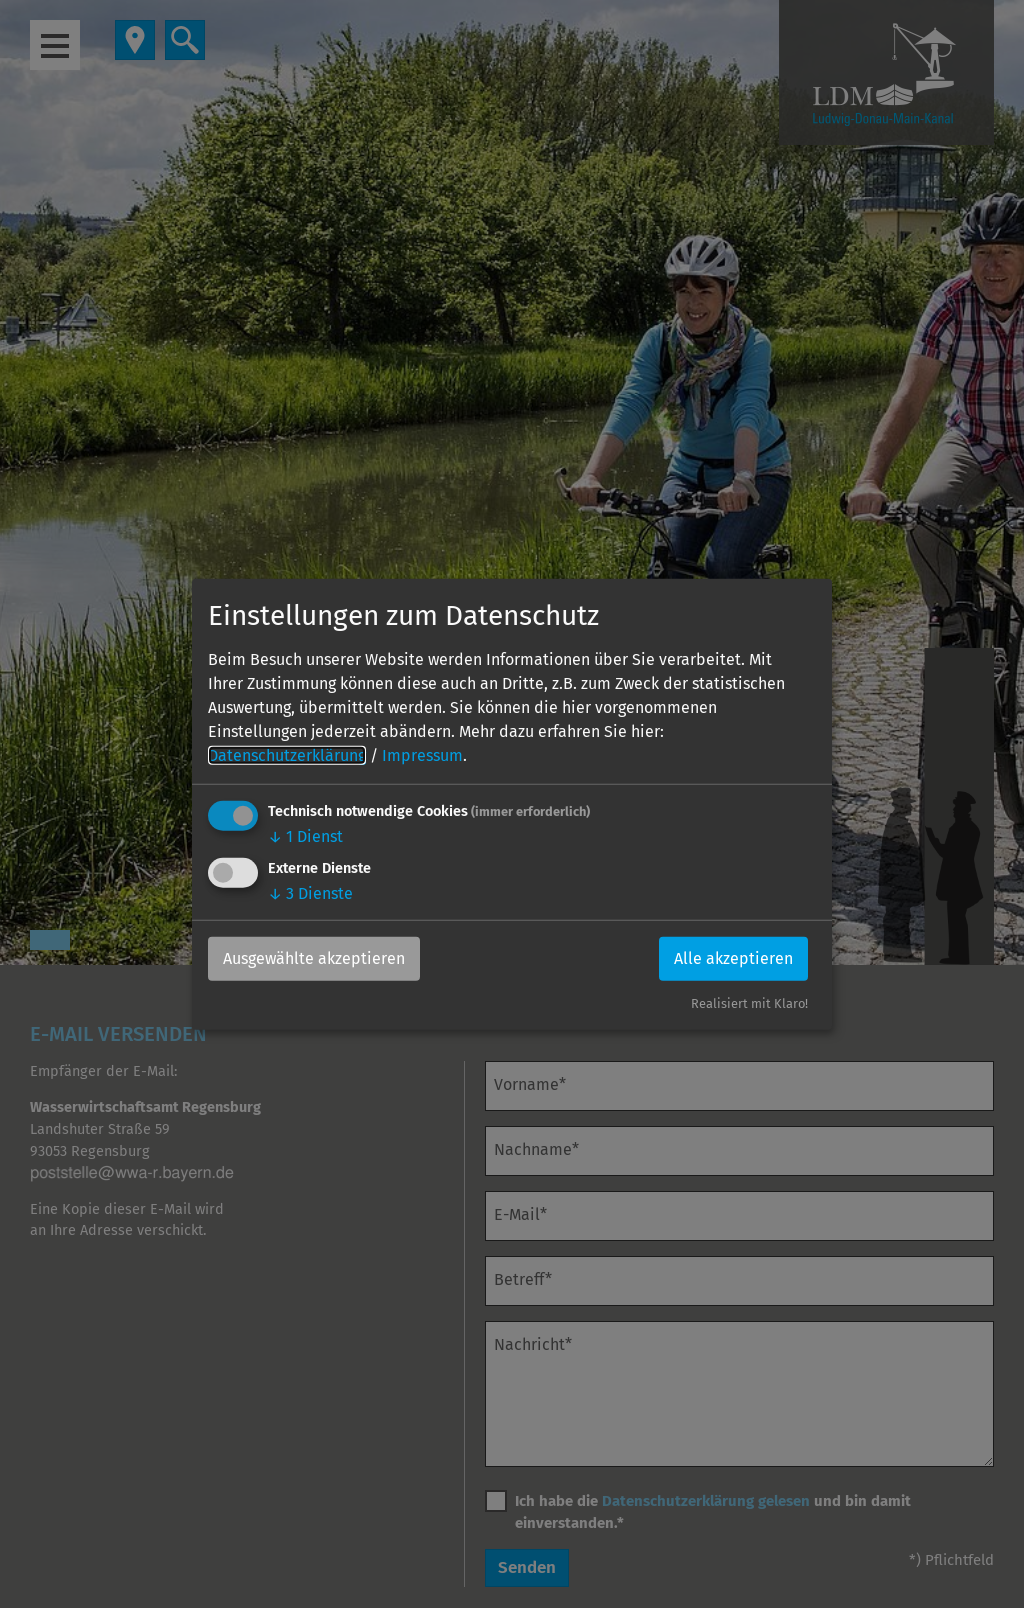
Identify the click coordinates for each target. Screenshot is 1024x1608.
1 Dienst (305, 836)
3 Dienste (310, 893)
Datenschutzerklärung (287, 755)
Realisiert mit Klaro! (749, 1003)
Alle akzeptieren (733, 958)
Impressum (422, 755)
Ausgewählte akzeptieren (314, 958)
